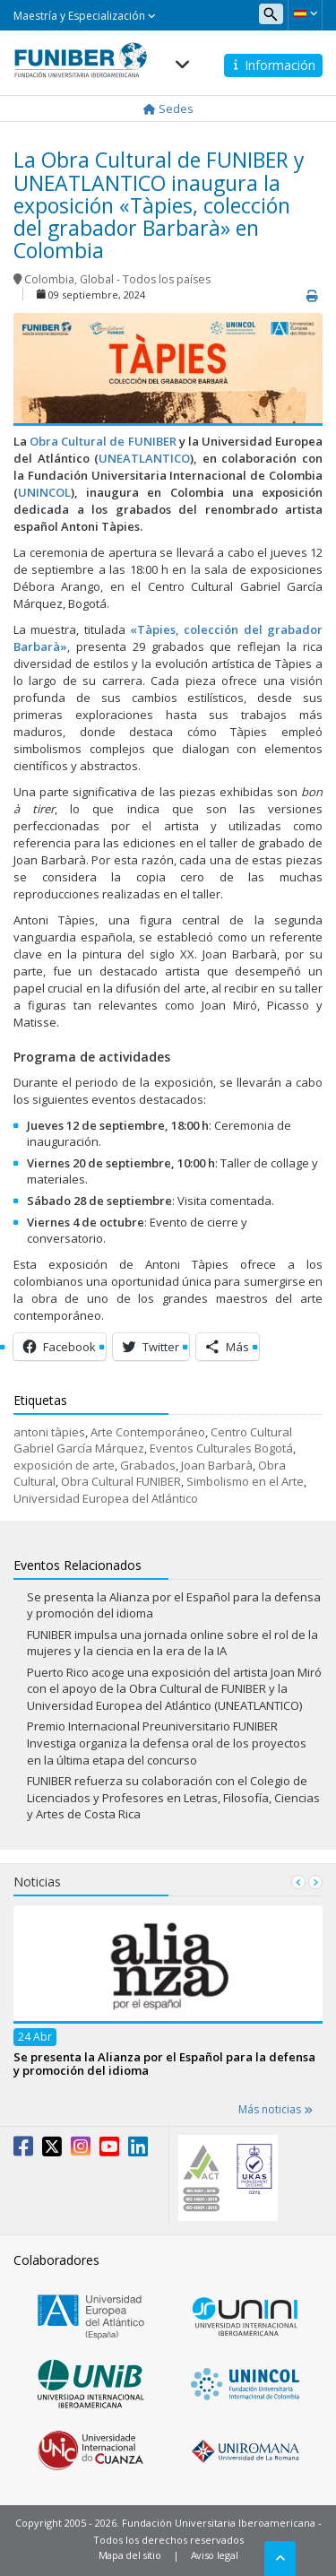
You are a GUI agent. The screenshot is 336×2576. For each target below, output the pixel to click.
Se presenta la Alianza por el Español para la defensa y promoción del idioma (164, 2062)
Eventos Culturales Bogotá (221, 1448)
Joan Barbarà (217, 1465)
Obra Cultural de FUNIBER (103, 441)
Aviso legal (214, 2555)
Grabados (148, 1465)
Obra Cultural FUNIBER (121, 1481)
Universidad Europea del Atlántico (105, 1498)
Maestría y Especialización (84, 15)
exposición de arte (64, 1465)
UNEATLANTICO (144, 458)
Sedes (168, 108)
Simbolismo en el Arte (245, 1481)
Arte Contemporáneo (147, 1432)
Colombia (49, 279)
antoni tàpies (49, 1432)
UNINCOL (44, 492)
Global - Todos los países (145, 279)
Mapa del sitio (130, 2555)
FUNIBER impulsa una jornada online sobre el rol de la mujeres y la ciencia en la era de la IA (172, 1643)
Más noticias (275, 2109)
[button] (305, 13)
